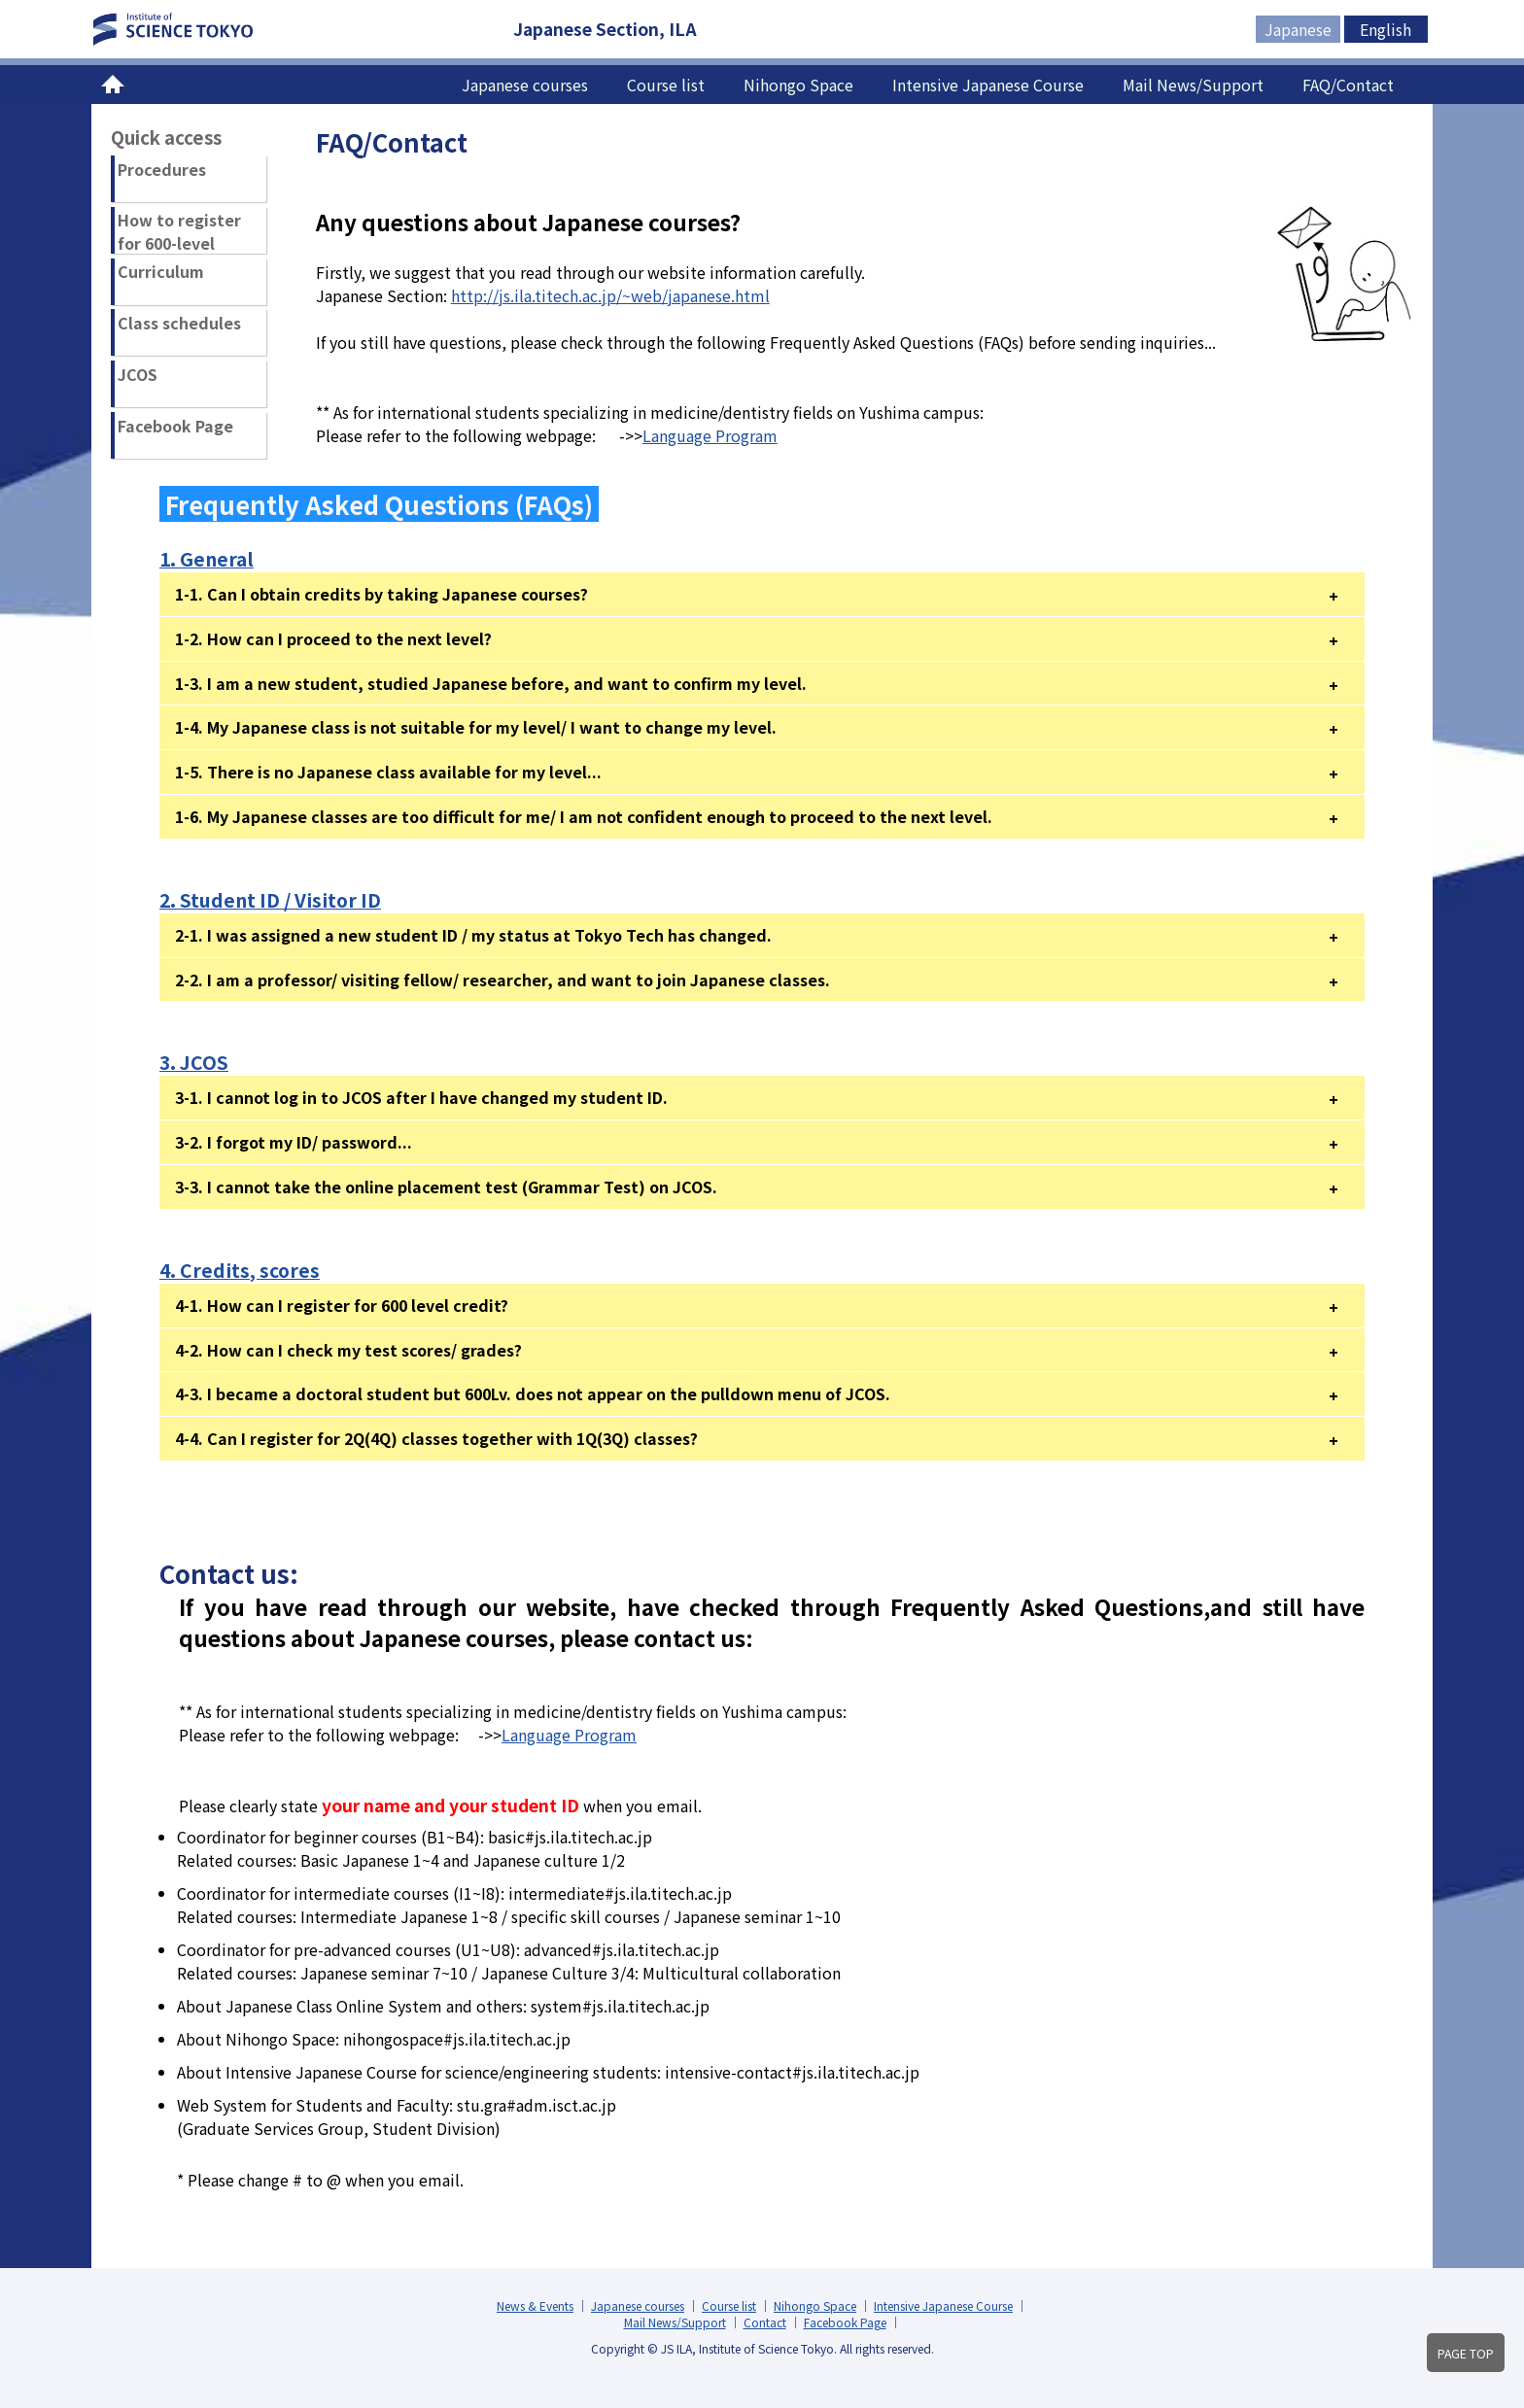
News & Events (535, 2305)
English (1385, 29)
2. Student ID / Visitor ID (270, 899)
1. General (206, 558)
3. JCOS (193, 1062)
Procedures (162, 169)
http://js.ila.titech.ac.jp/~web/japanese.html (610, 295)
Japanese (1298, 29)
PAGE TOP (1465, 2353)
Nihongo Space (798, 84)
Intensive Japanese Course (988, 84)
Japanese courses (525, 84)
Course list (666, 84)
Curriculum (161, 271)
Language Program (710, 435)
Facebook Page (175, 425)
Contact (765, 2322)
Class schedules (179, 322)
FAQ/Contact (1348, 84)
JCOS (137, 374)
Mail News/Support (1193, 84)
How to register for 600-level (179, 230)
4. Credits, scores (239, 1270)
